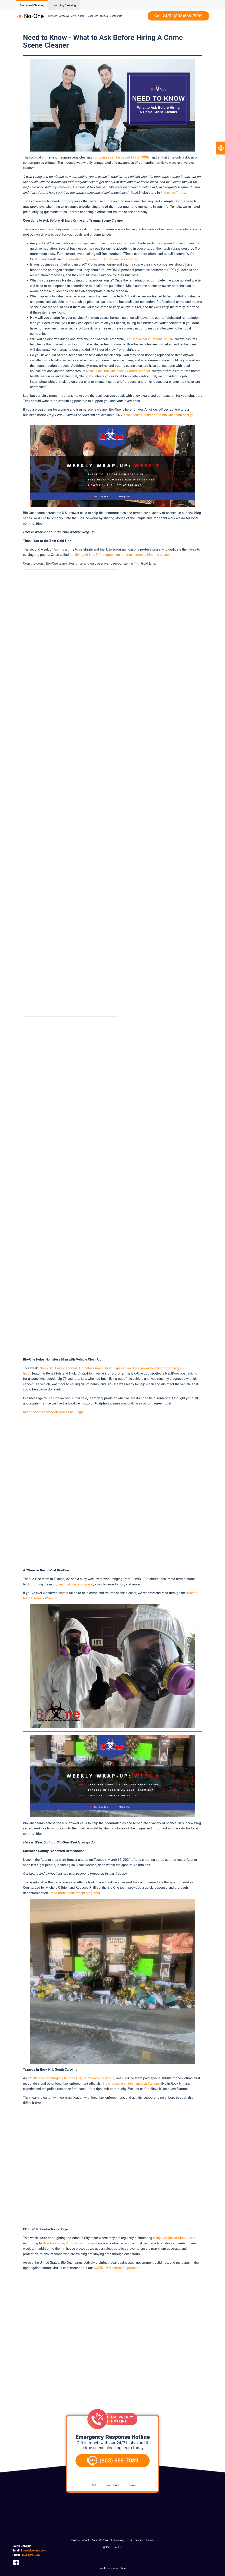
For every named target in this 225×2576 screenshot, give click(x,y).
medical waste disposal (75, 1584)
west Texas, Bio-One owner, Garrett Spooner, (118, 371)
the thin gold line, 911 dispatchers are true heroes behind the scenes (120, 555)
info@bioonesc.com (33, 2550)
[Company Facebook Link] (16, 2562)
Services (52, 16)
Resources (92, 16)
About (81, 16)
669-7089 (31, 2555)
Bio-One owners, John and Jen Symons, (131, 2084)
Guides (104, 16)
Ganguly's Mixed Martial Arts (174, 2238)
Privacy (139, 2540)
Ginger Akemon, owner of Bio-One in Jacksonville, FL (103, 259)
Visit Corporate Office (113, 2568)
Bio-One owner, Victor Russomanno (69, 2243)
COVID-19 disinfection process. (117, 2268)
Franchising (117, 2540)
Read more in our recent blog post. (76, 1893)
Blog (129, 2540)
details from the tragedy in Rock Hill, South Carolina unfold (71, 2078)
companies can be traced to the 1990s (121, 157)
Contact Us (116, 16)
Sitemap (149, 2540)
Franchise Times (173, 193)
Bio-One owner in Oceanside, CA (149, 339)
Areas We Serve (67, 16)
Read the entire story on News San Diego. (54, 1412)
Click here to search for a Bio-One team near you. (160, 415)
